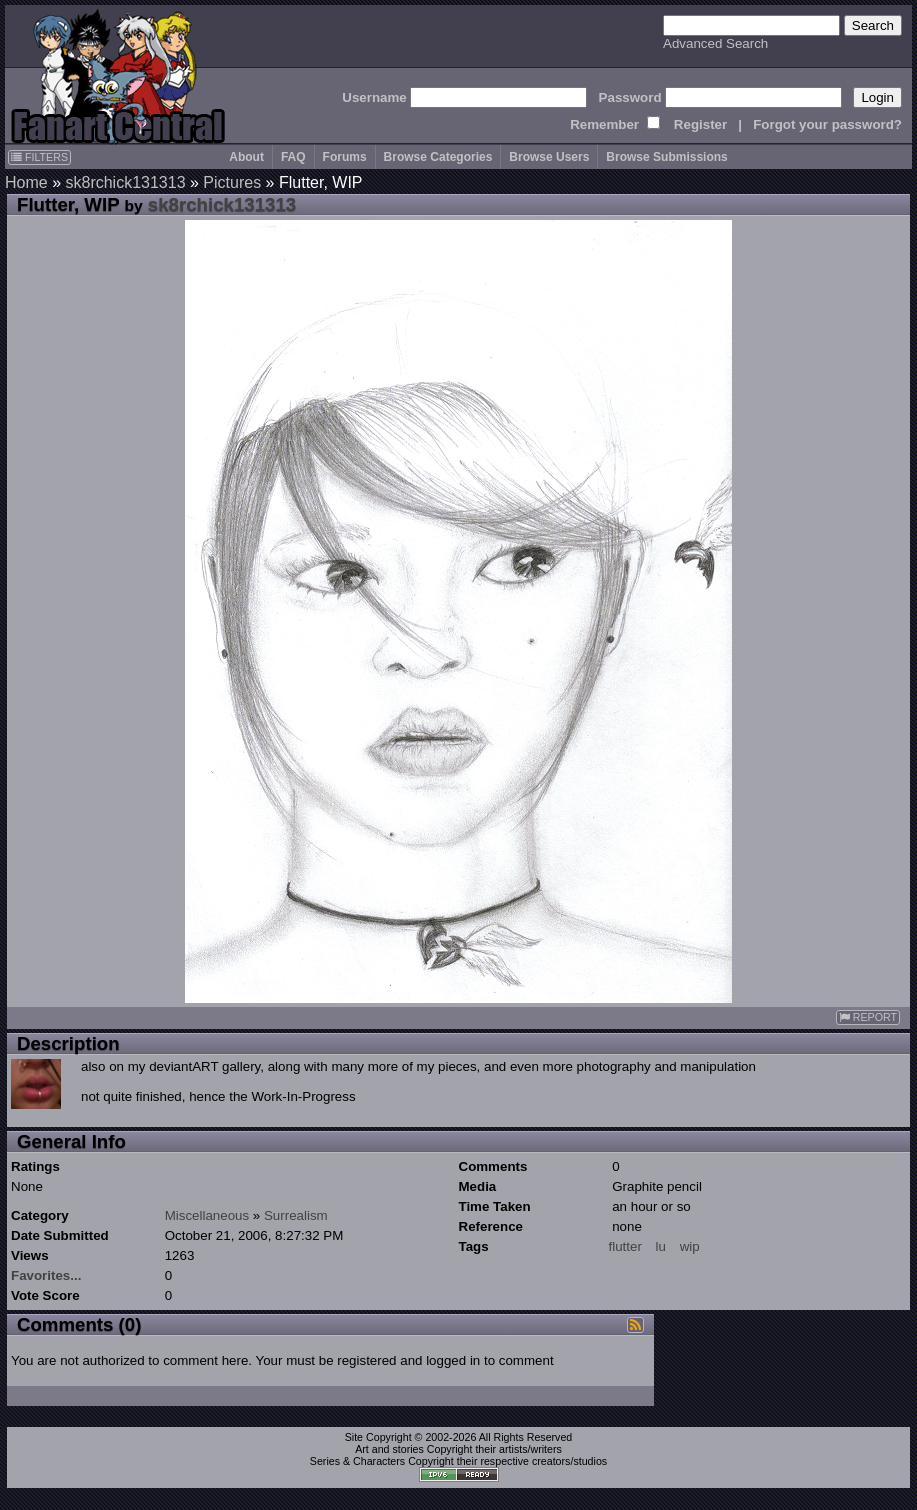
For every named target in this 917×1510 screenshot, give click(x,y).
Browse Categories (438, 157)
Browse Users (549, 157)
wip (690, 1246)
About (246, 157)
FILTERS (39, 157)
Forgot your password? (827, 124)
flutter (625, 1246)
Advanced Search (715, 43)
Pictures (232, 182)
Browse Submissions (666, 157)
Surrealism (296, 1215)
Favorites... (46, 1275)
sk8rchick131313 (125, 182)
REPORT (868, 1017)
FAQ (293, 157)
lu (661, 1246)
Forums (345, 157)
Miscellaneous (207, 1215)
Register (700, 124)
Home (26, 182)
